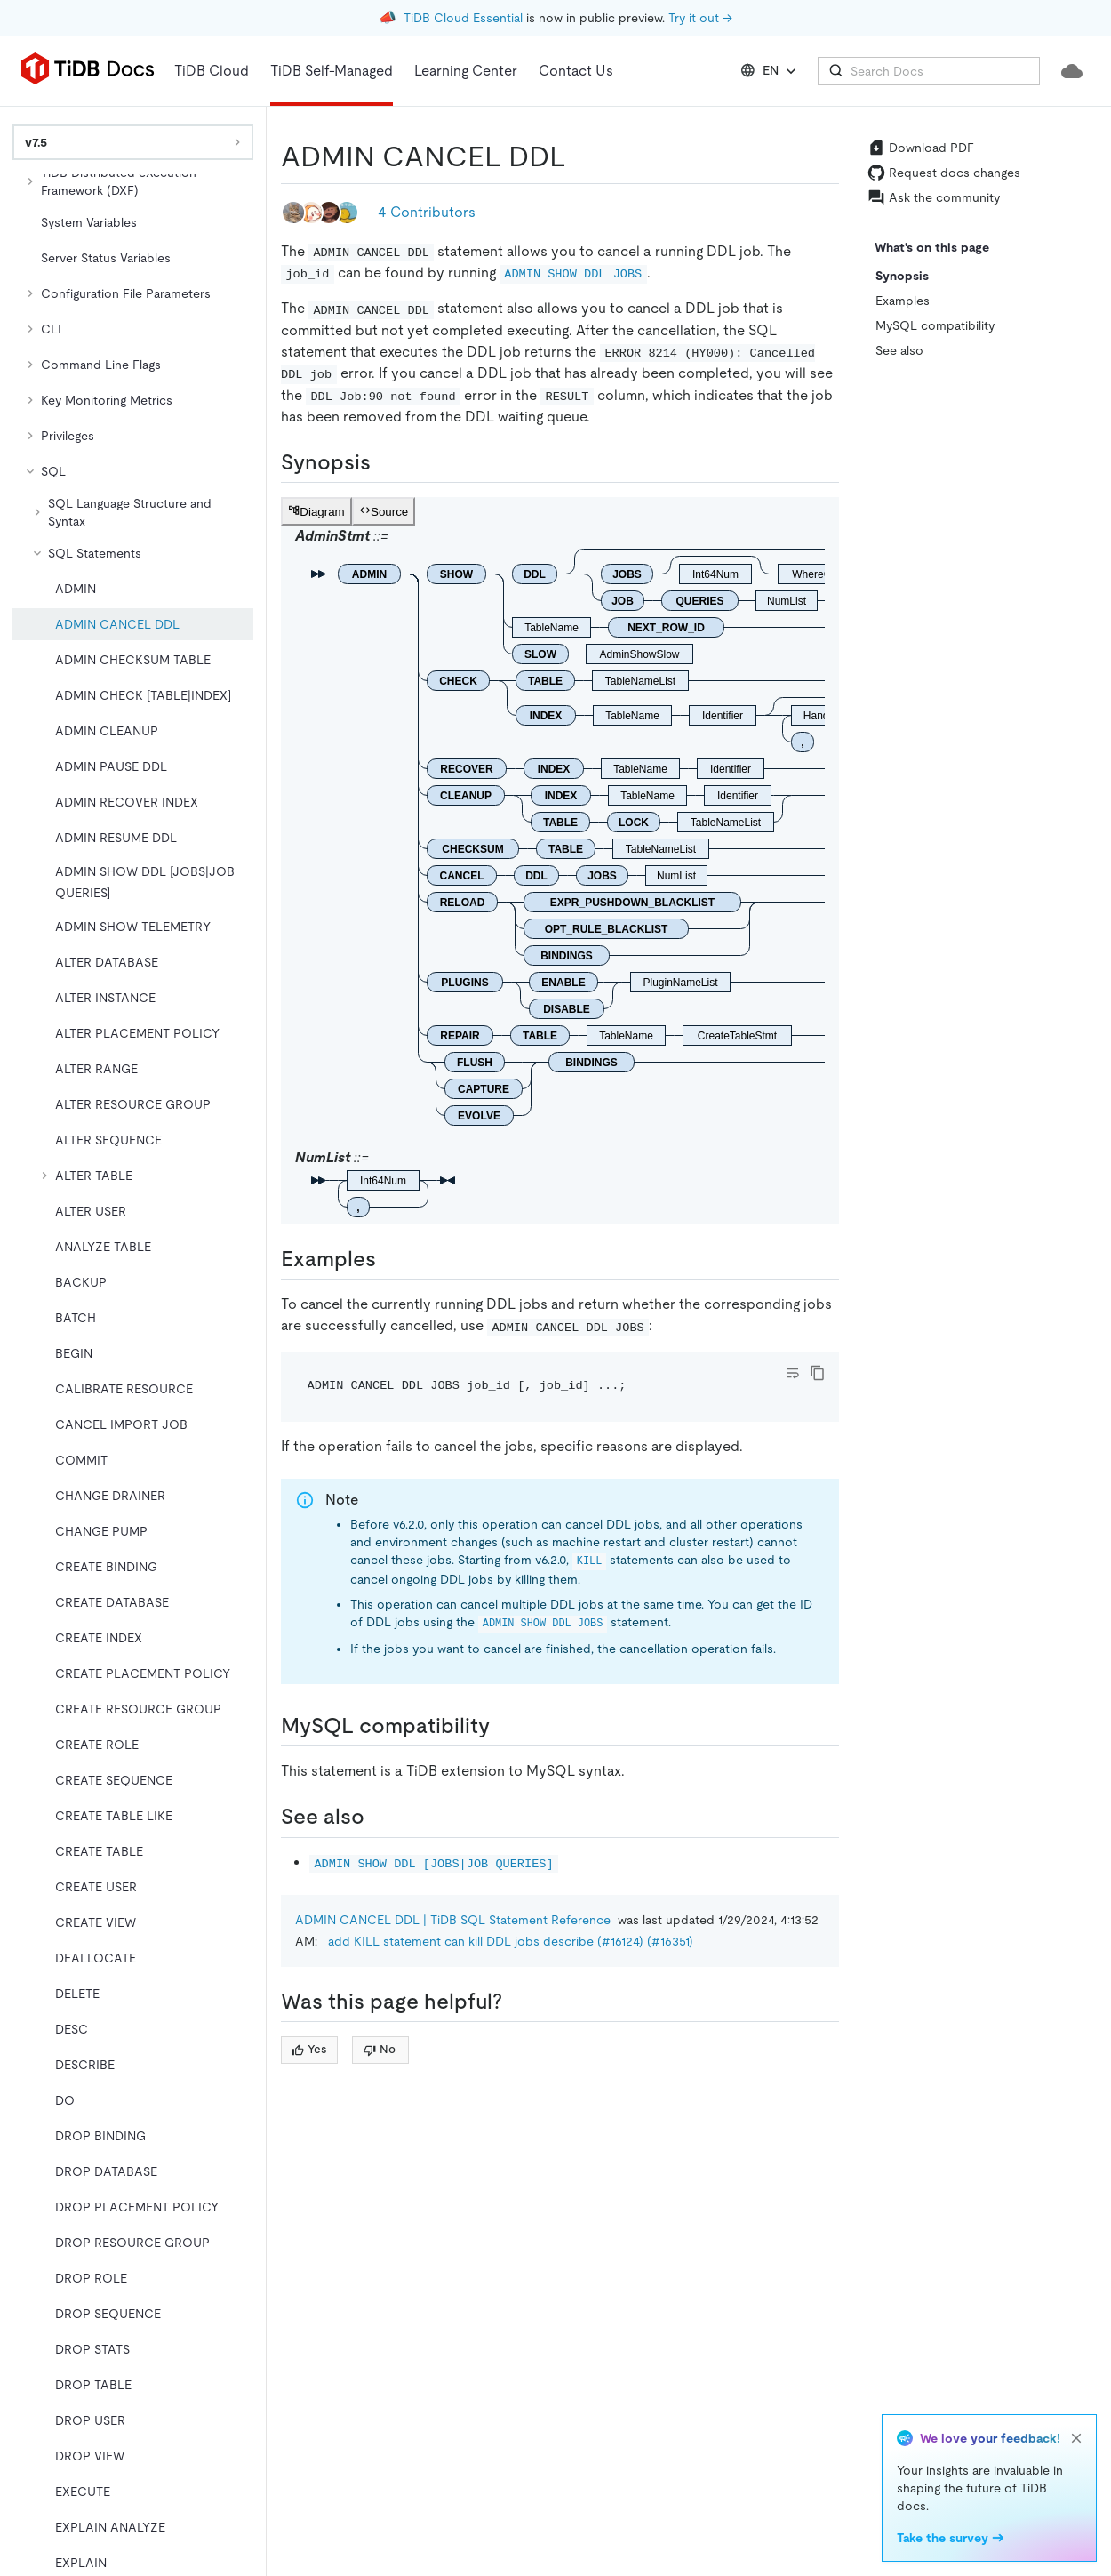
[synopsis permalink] (385, 462)
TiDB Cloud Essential (463, 18)
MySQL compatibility (935, 325)
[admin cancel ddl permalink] (580, 156)
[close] (1076, 2438)
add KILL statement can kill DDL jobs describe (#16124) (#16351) (510, 1941)
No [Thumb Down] (380, 2049)
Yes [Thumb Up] (309, 2049)
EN (770, 71)
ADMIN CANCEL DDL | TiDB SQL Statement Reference (453, 1920)
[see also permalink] (378, 1816)
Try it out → (700, 18)
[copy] (817, 1372)
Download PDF (920, 147)
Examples (902, 300)
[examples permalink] (390, 1259)
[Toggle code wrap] (792, 1372)
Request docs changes (943, 172)
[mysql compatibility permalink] (504, 1726)
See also (899, 350)
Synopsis (902, 276)
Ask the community (933, 197)
